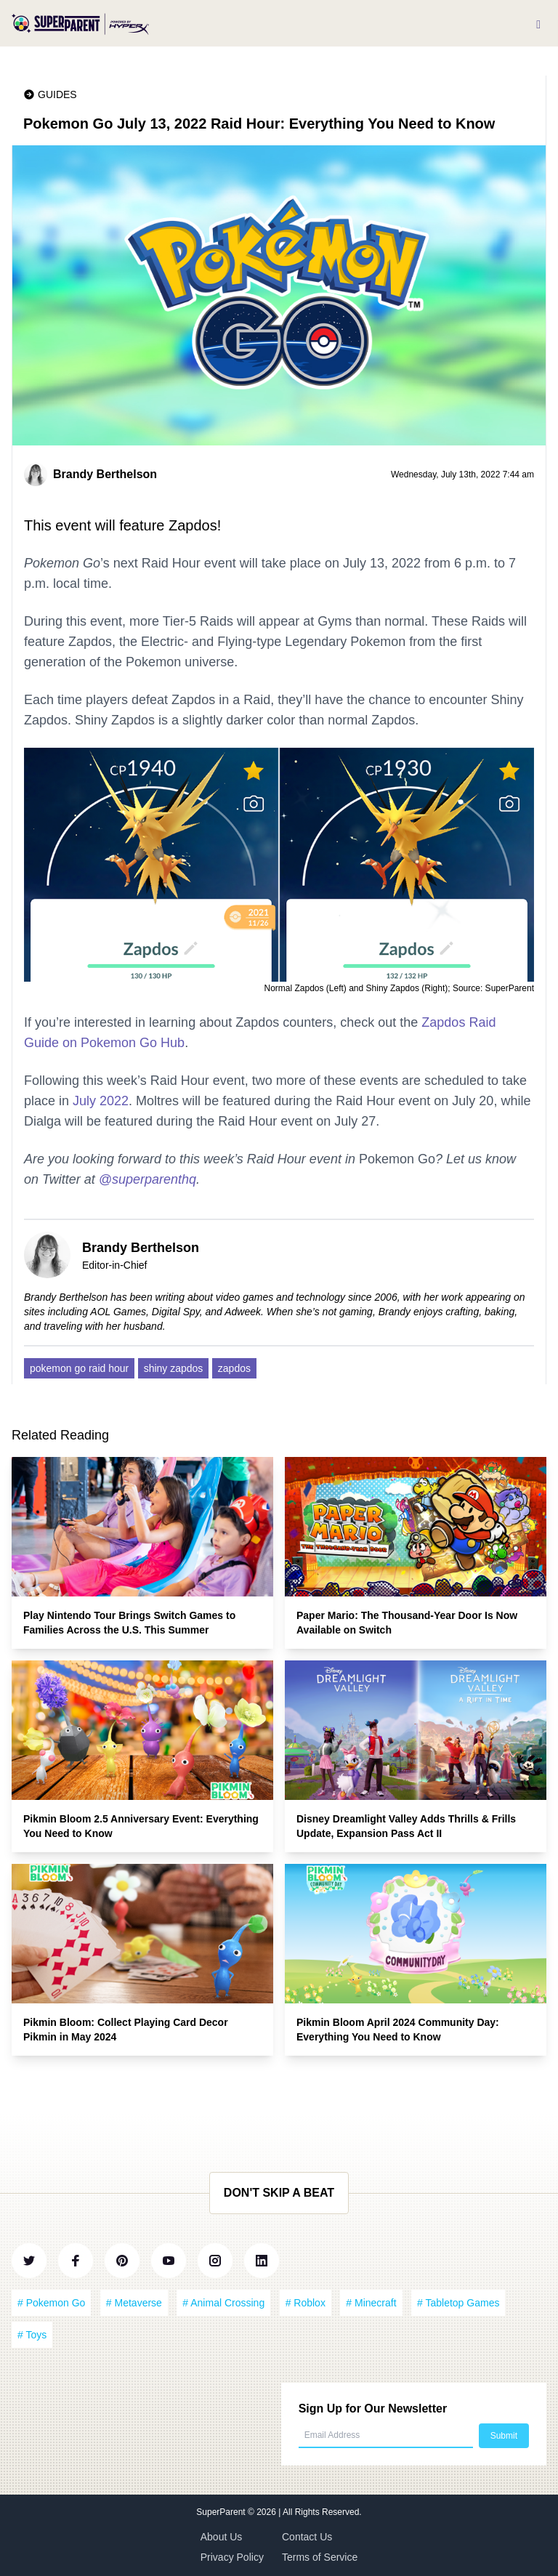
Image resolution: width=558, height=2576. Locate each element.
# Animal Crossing (223, 2303)
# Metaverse (134, 2303)
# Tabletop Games (458, 2303)
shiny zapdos (173, 1368)
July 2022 (101, 1101)
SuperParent (222, 2512)
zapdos (234, 1368)
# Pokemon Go (51, 2303)
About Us (222, 2537)
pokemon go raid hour (79, 1368)
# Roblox (306, 2303)
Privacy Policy (232, 2557)
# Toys (31, 2335)
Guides (57, 94)
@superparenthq (147, 1179)
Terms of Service (319, 2557)
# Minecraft (371, 2303)
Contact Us (307, 2537)
